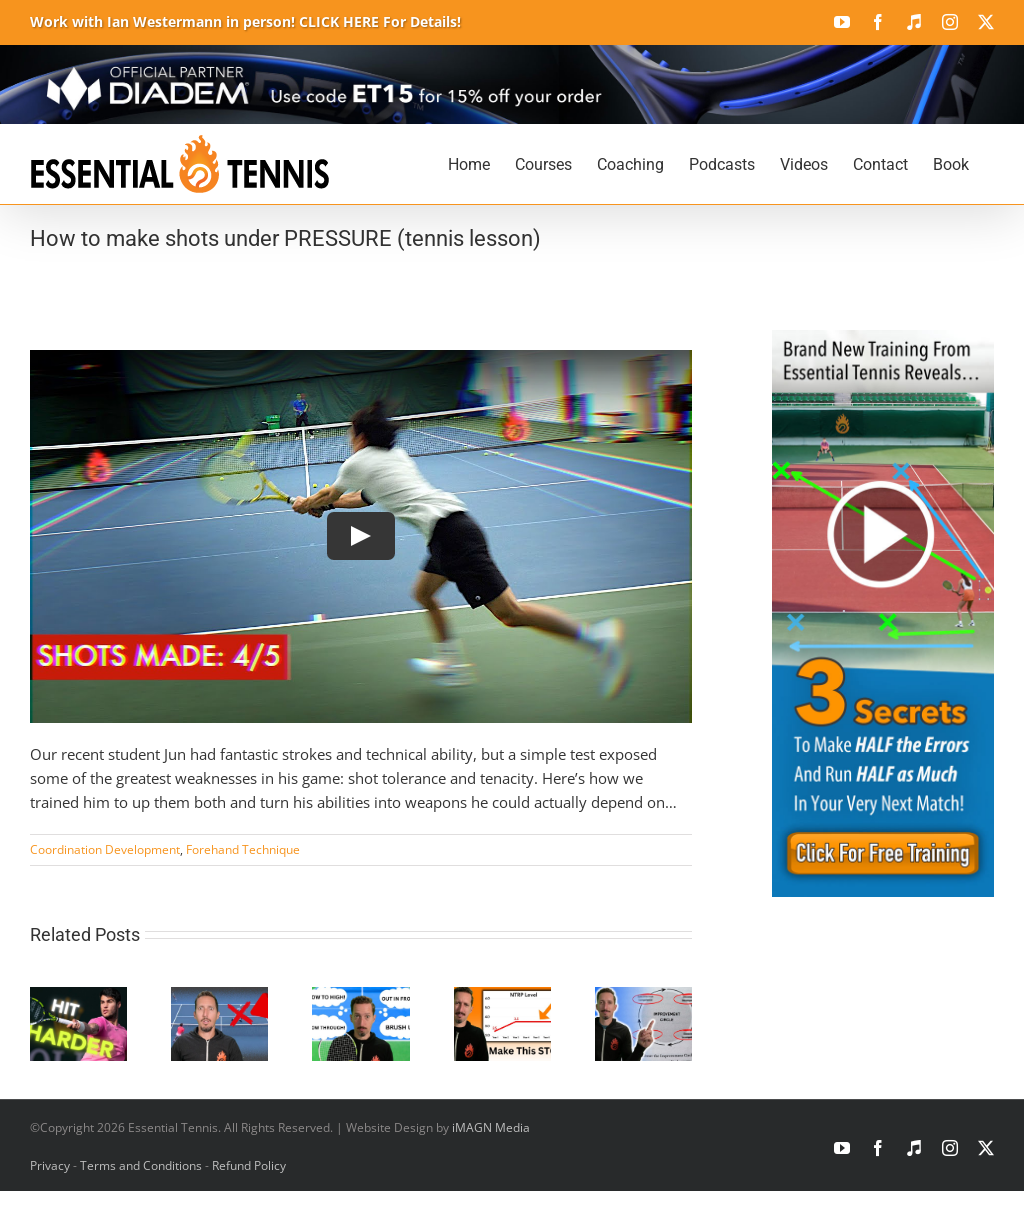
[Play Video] (361, 536)
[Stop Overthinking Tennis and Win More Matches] (360, 997)
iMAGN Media (491, 1127)
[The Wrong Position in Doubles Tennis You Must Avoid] (219, 997)
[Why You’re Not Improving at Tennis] (502, 997)
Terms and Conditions (141, 1165)
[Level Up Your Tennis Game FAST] (643, 997)
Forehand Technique (243, 849)
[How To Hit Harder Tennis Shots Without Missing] (78, 997)
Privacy (50, 1165)
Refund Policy (249, 1165)
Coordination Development (105, 849)
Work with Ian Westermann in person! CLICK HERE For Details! (245, 21)
